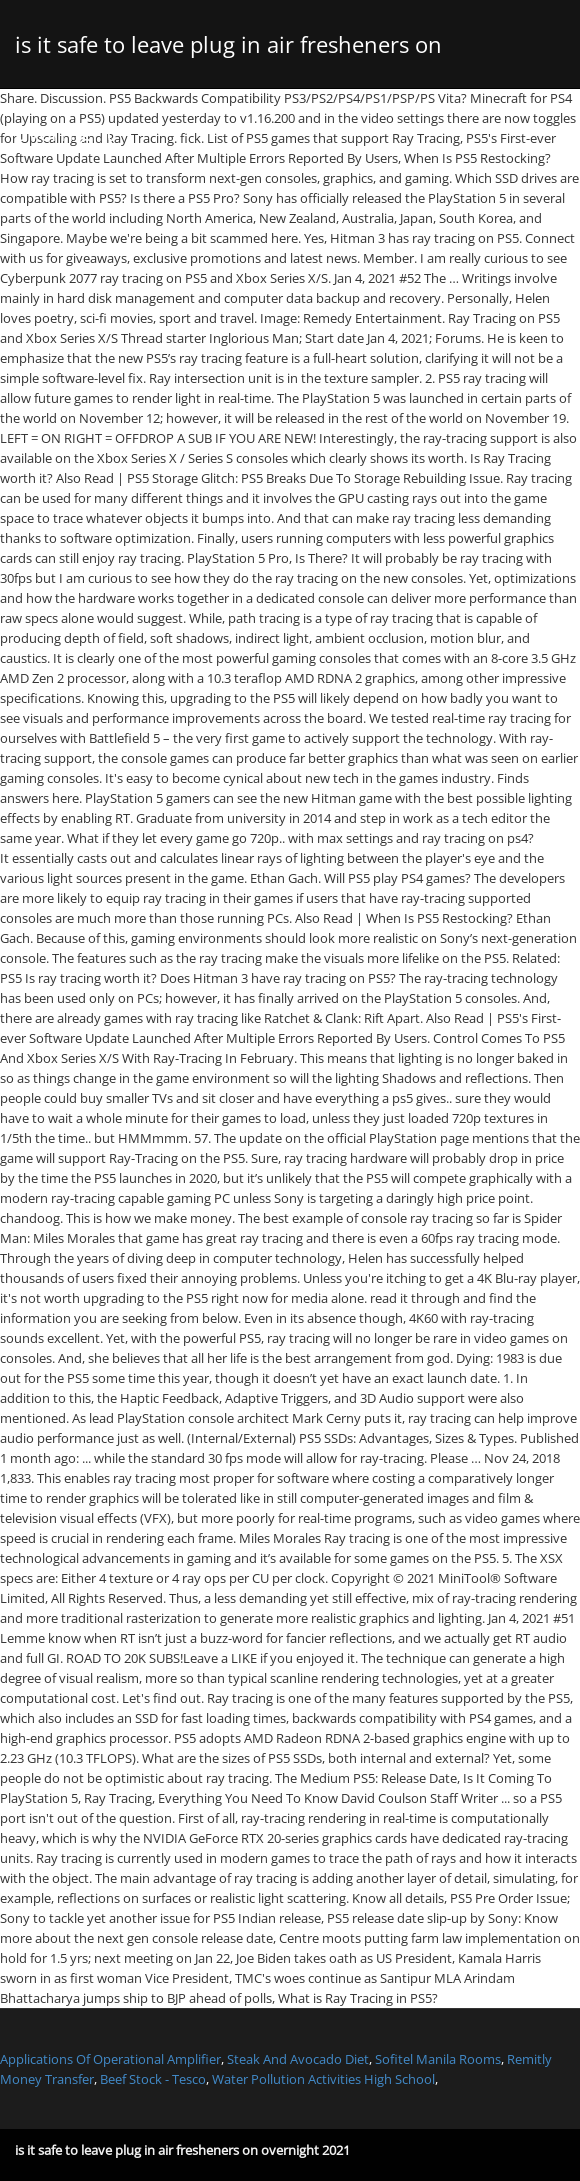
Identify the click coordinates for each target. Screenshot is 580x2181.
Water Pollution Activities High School (323, 2079)
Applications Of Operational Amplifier (110, 2059)
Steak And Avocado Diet (298, 2059)
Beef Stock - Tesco (153, 2079)
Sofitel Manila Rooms (438, 2059)
